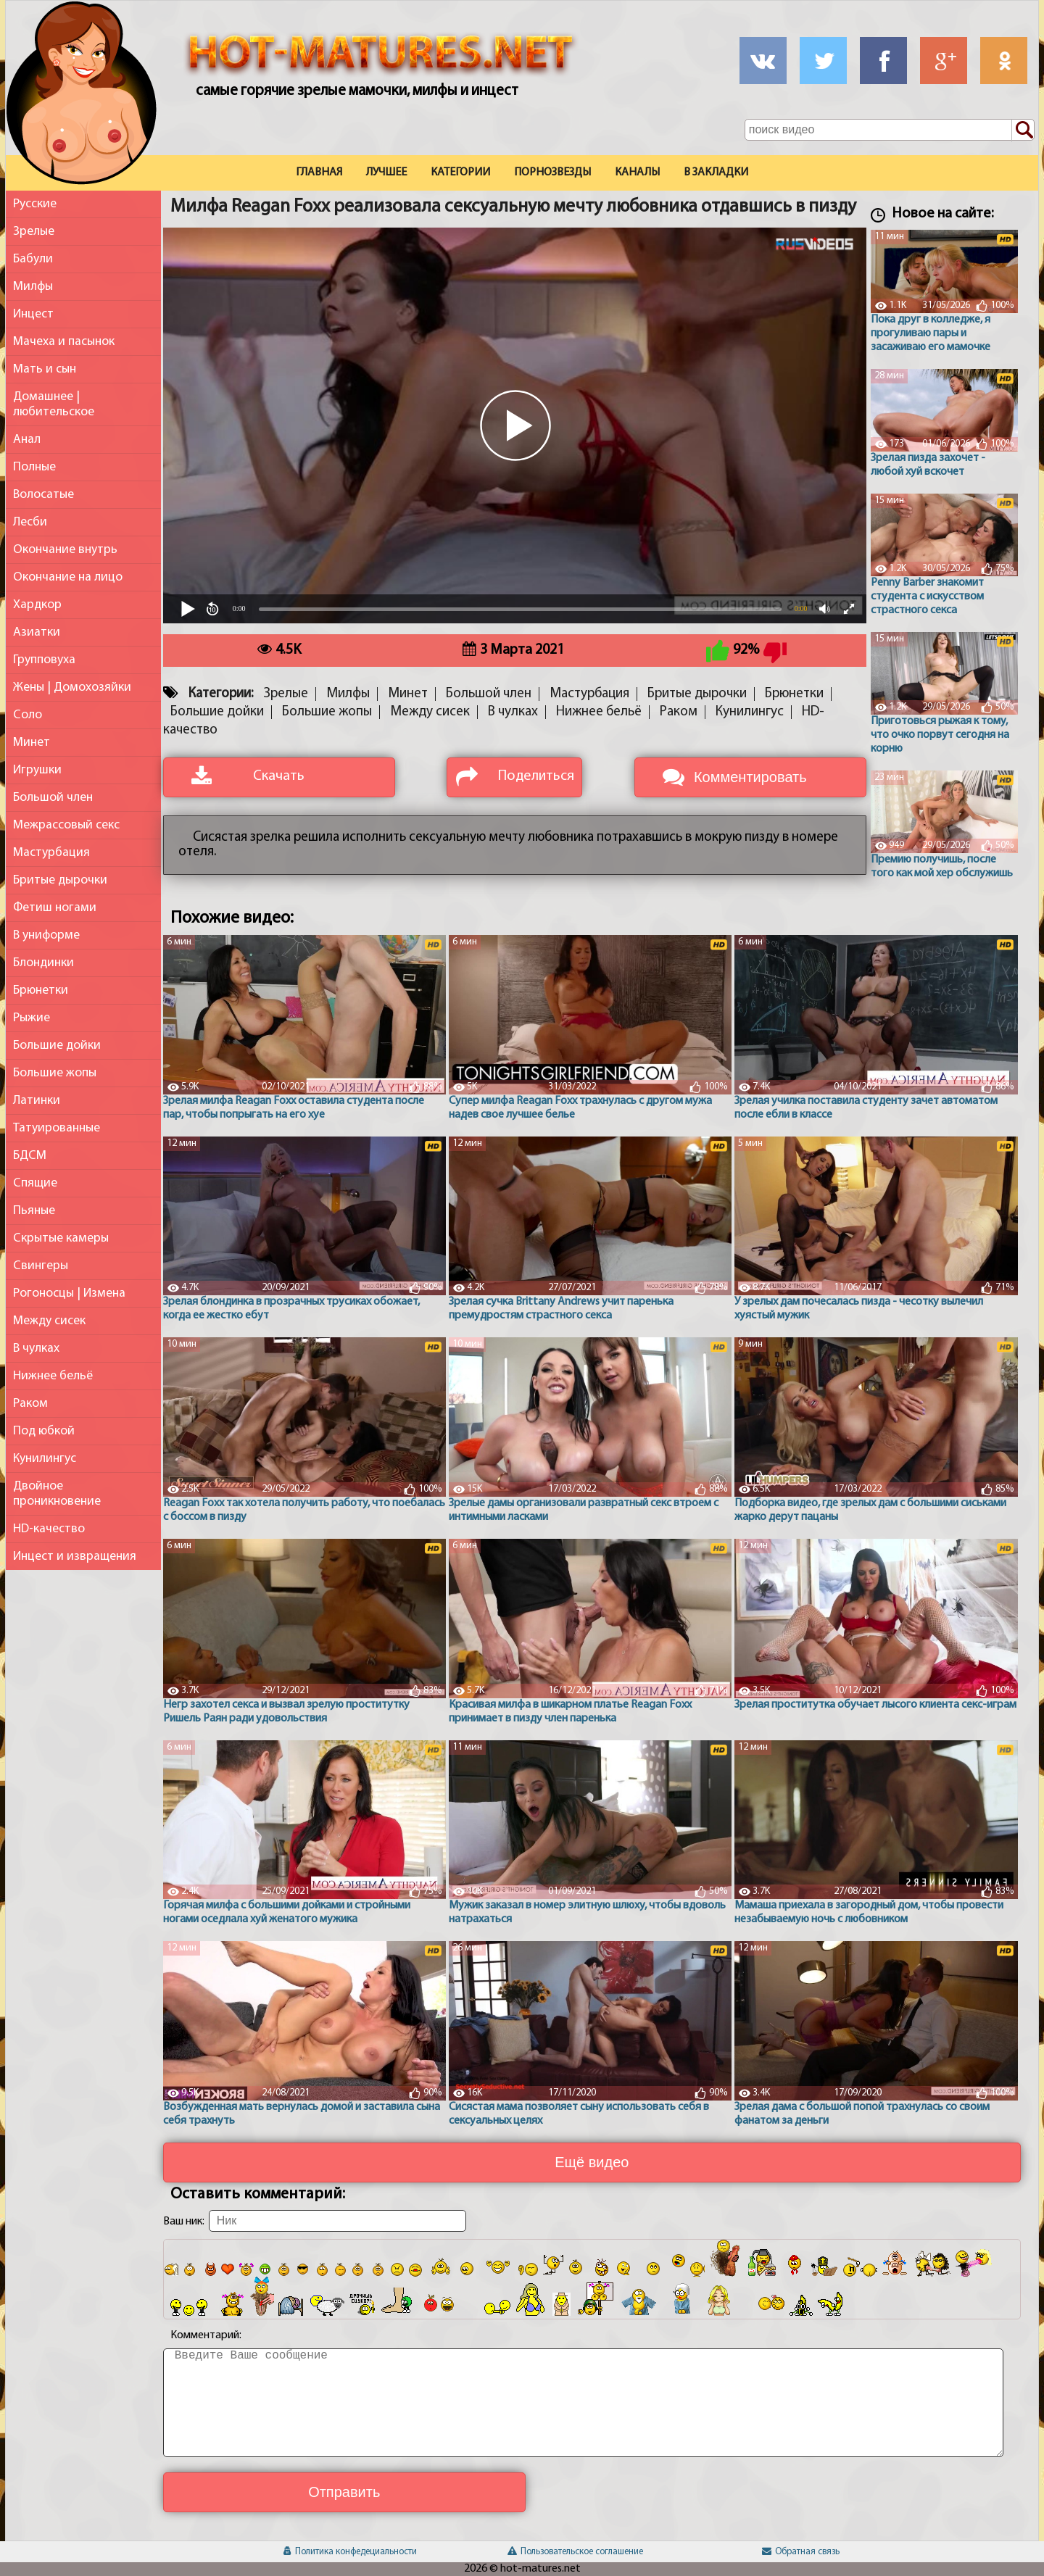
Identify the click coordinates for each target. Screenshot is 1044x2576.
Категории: (220, 694)
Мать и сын (44, 369)
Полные (34, 467)
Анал (27, 439)
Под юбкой (44, 1431)
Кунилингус (44, 1459)
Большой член (53, 798)
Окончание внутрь (65, 550)
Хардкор (37, 605)
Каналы (637, 172)
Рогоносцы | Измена (69, 1293)
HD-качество (49, 1529)
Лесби (30, 522)
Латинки (36, 1100)
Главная (319, 172)
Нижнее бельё (53, 1376)
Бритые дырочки (60, 880)
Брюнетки (40, 990)
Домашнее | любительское (53, 404)
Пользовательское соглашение (575, 2551)
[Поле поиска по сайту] (890, 130)
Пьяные (34, 1211)
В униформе (46, 935)
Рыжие (31, 1018)
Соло (27, 715)
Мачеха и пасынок (64, 342)
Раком (30, 1403)
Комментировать (750, 777)
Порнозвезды (552, 172)
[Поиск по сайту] (1023, 130)
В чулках (36, 1348)
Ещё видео (592, 2162)
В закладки (716, 172)
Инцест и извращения (74, 1556)
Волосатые (43, 495)
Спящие (35, 1183)
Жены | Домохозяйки (72, 687)
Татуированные (56, 1128)
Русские (35, 204)
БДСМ (29, 1156)
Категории (460, 172)
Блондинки (43, 963)
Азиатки (36, 632)
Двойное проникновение (57, 1494)
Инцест (33, 314)
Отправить (344, 2492)
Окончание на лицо (68, 577)
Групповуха (44, 660)
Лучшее (386, 172)
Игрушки (37, 770)
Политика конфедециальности (350, 2551)
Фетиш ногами (54, 908)
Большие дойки (57, 1045)
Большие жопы (54, 1073)
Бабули (33, 259)
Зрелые (33, 231)
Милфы (33, 287)
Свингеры (40, 1266)
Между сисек (49, 1321)
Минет (31, 742)
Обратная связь (801, 2551)
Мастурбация (51, 853)
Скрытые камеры (61, 1238)
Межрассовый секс (66, 825)
